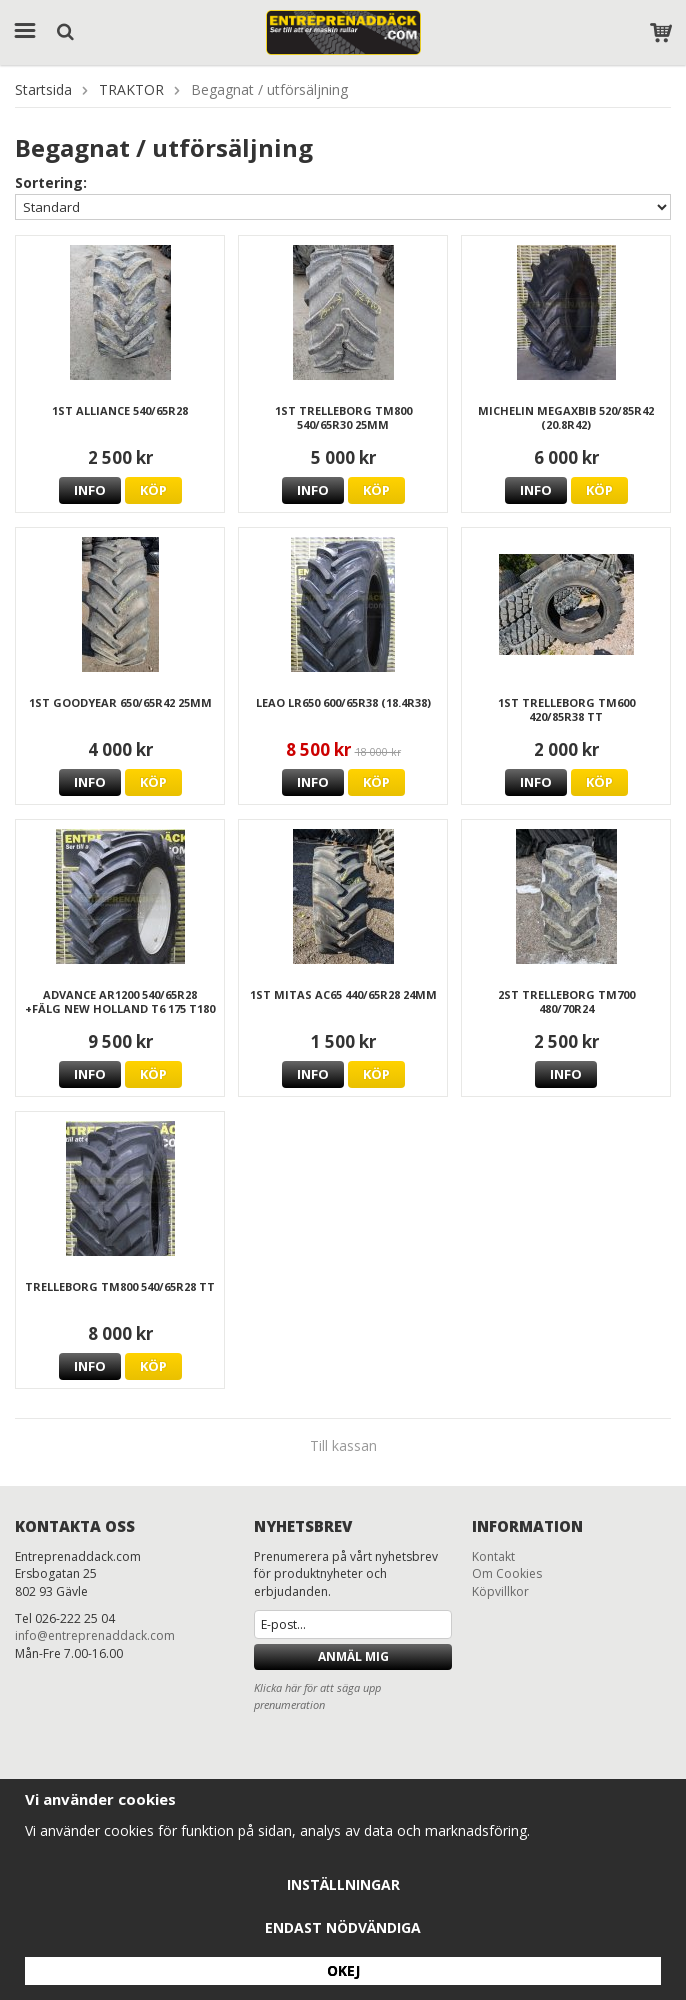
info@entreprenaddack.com (95, 1635)
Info (90, 490)
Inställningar (343, 1884)
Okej (343, 1970)
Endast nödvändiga (343, 1927)
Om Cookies (507, 1573)
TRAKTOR (131, 89)
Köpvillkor (500, 1591)
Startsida (43, 89)
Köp (153, 490)
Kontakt (493, 1556)
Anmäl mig (353, 1656)
